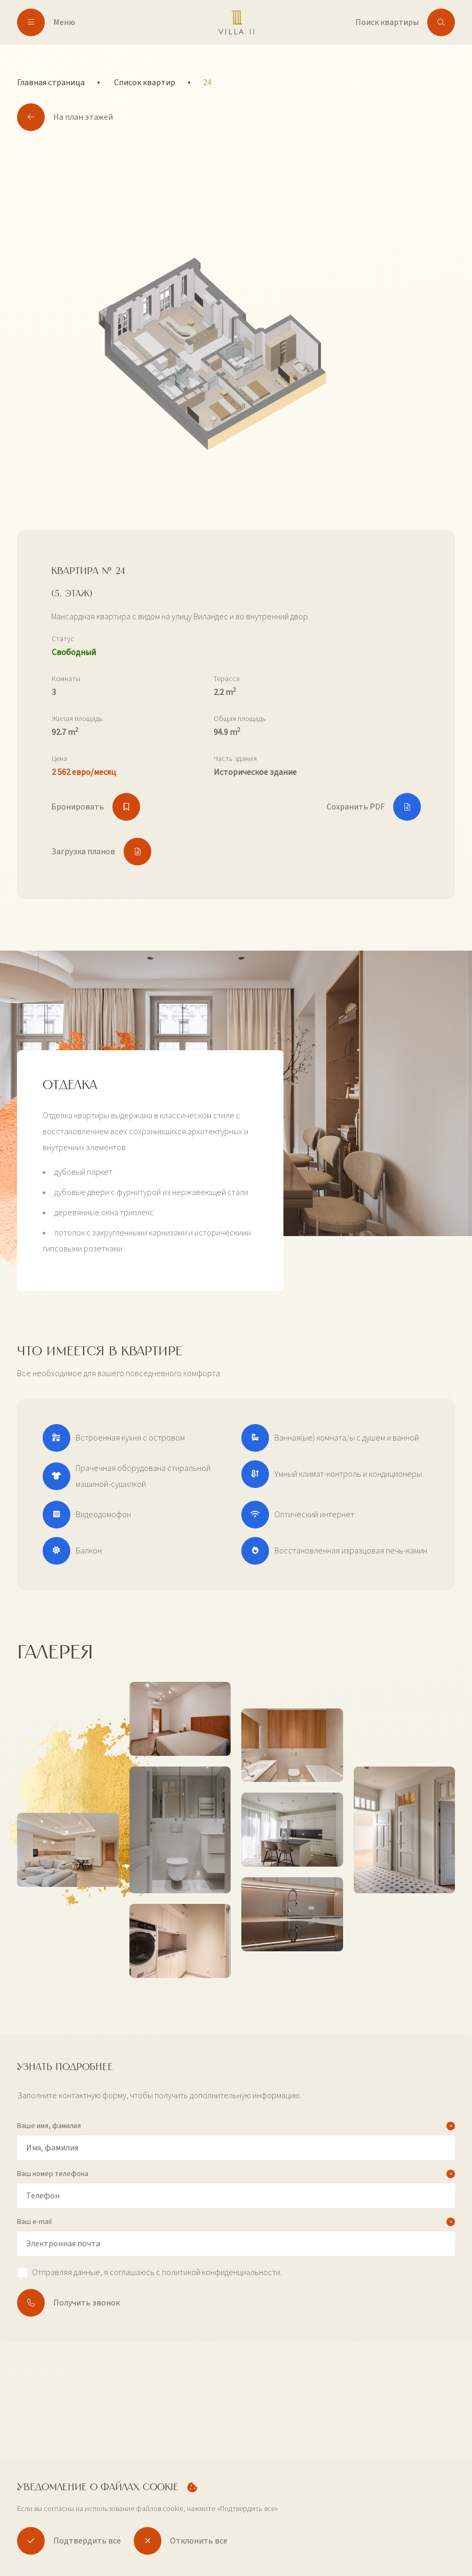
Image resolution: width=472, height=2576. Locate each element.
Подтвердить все (69, 2541)
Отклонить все (180, 2541)
